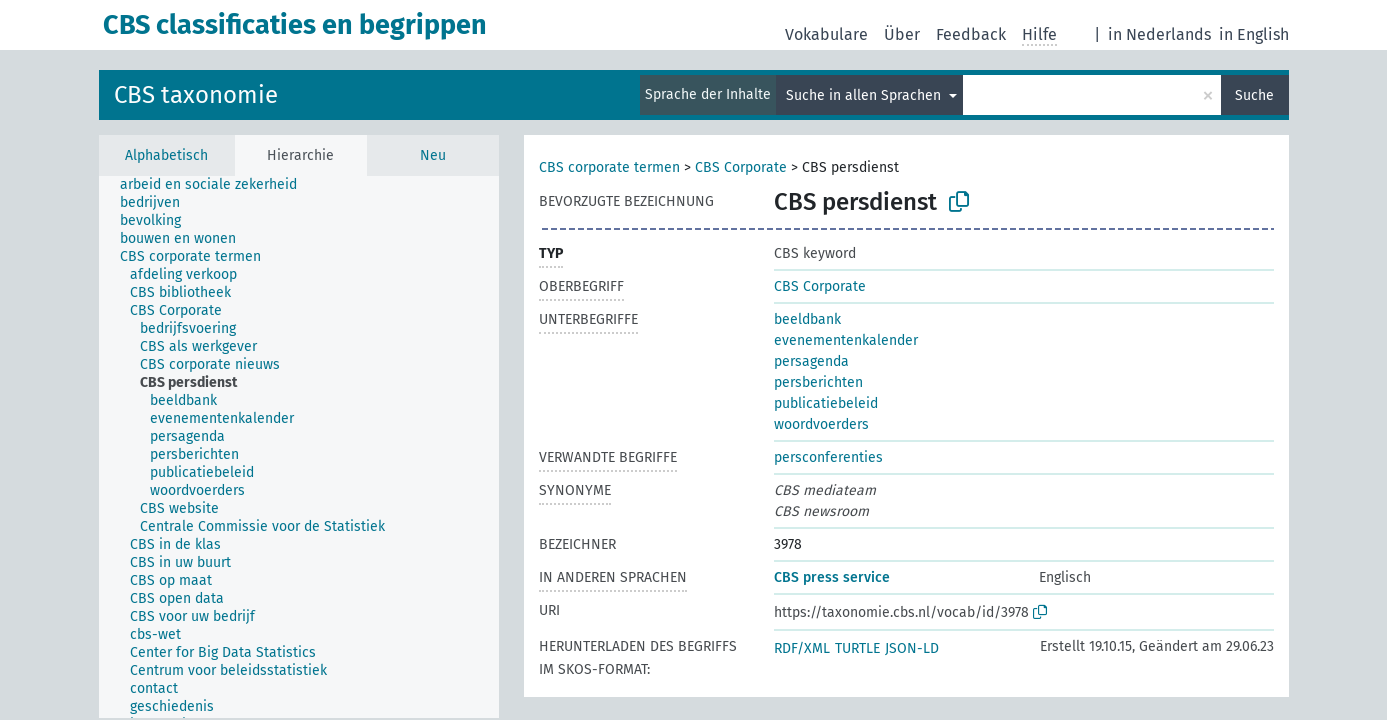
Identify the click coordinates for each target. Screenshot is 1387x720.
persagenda (811, 361)
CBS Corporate (741, 167)
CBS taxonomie (196, 95)
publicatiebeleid (826, 403)
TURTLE (857, 648)
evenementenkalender (846, 340)
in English (1254, 34)
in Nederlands (1159, 34)
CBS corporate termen (609, 167)
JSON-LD (912, 648)
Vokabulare (826, 34)
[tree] (299, 447)
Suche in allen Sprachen (865, 95)
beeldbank (807, 319)
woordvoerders (821, 424)
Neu (433, 155)
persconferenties (828, 457)
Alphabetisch (166, 155)
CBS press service (832, 577)
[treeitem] (217, 185)
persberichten (818, 382)
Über (902, 34)
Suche (1254, 95)
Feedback (971, 34)
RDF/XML (802, 648)
